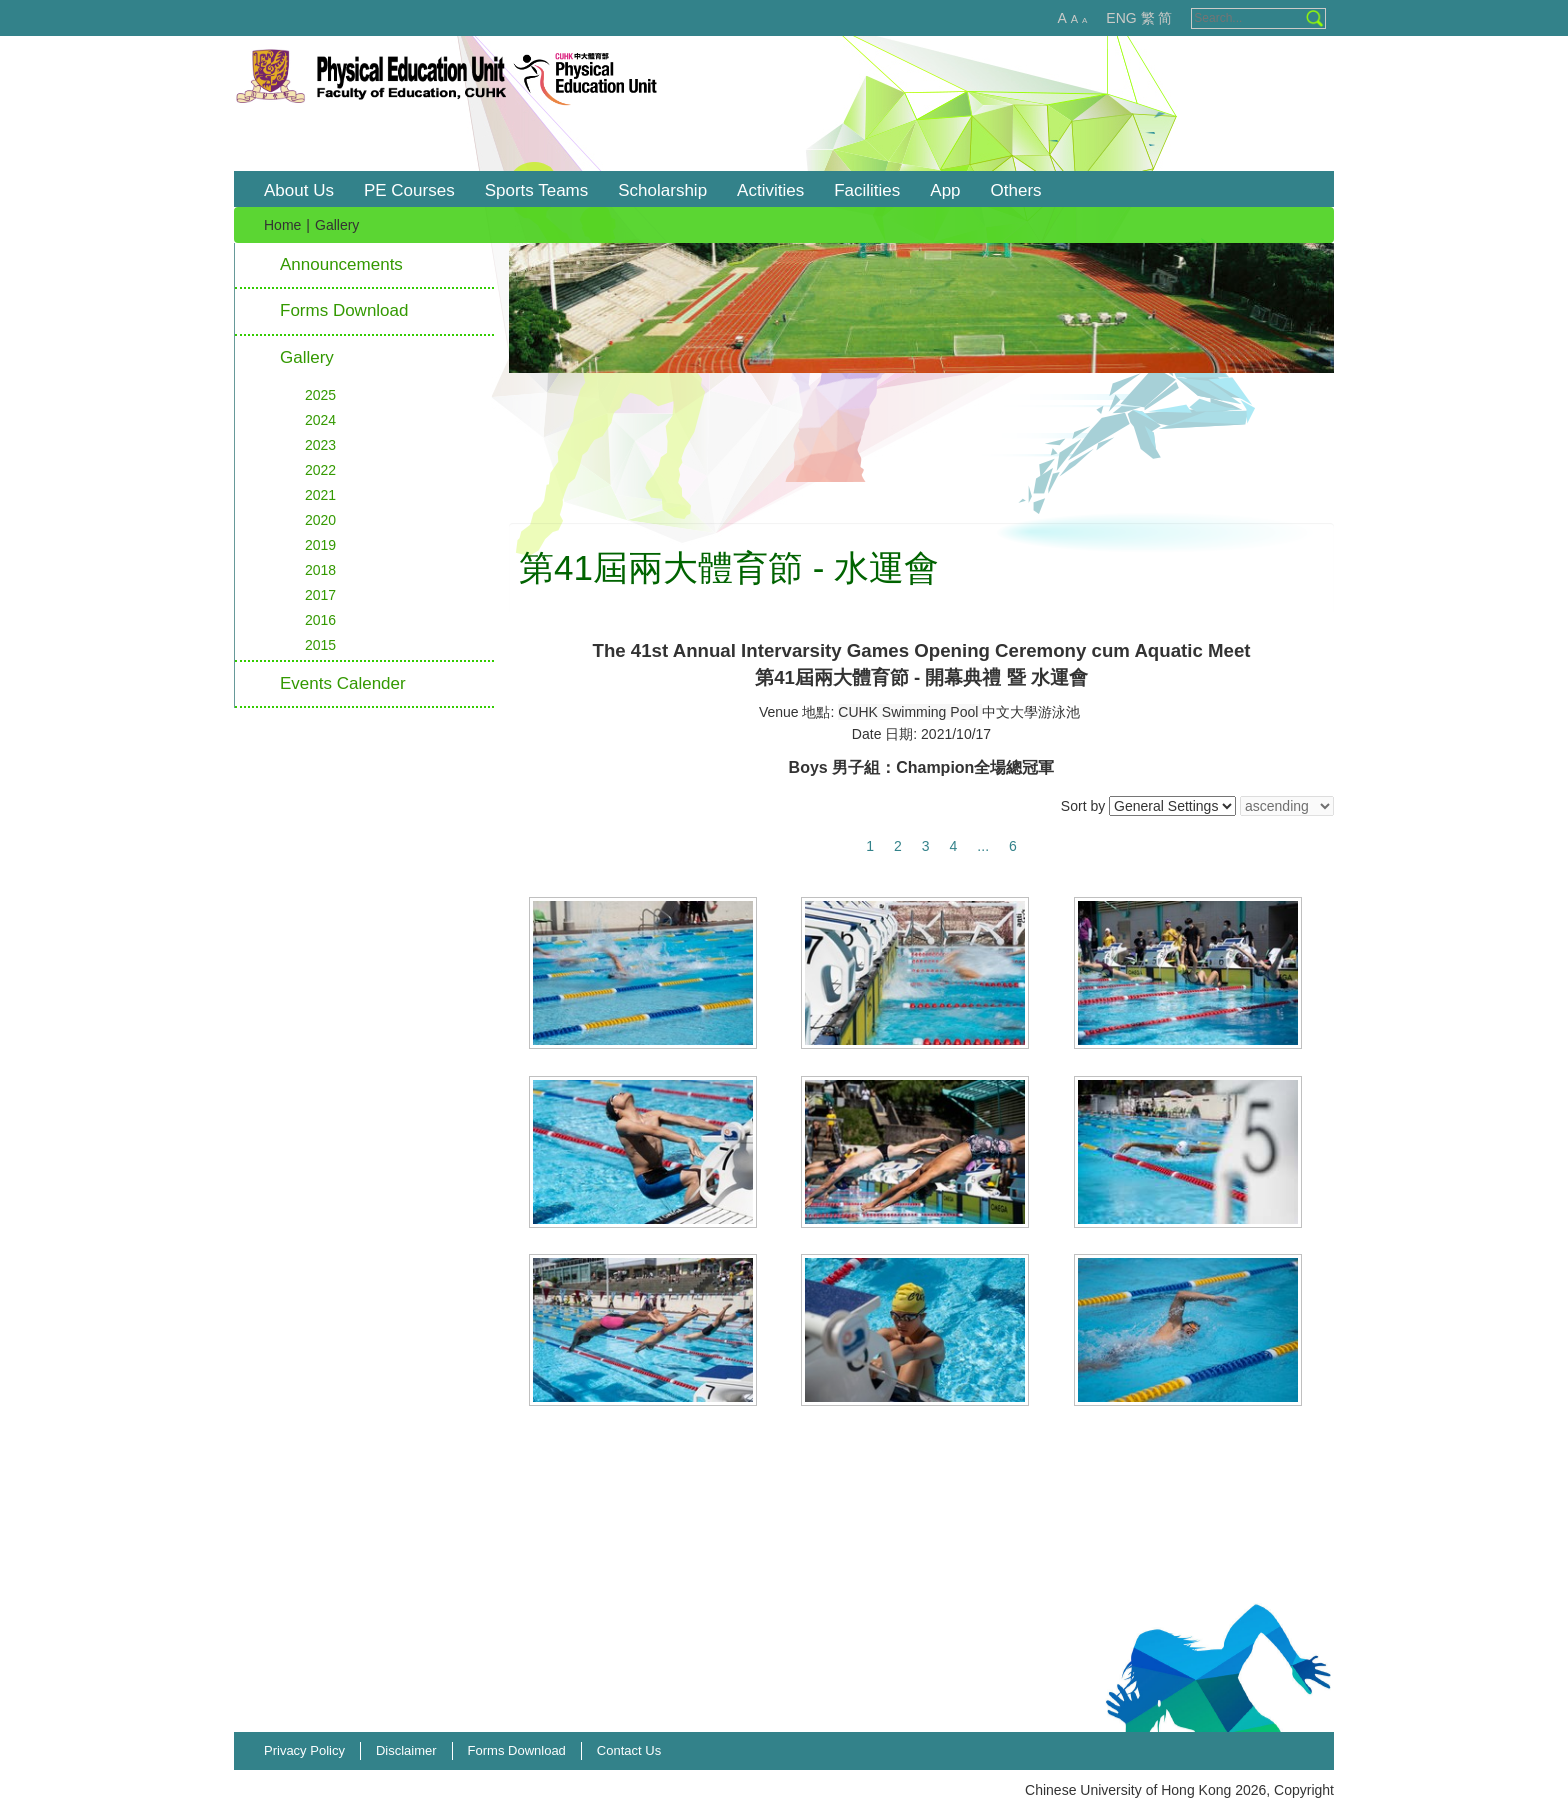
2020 (320, 520)
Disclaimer (406, 1750)
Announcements (341, 264)
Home (282, 225)
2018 (320, 570)
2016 (320, 620)
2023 (320, 445)
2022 (320, 470)
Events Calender (343, 683)
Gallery (307, 357)
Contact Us (629, 1750)
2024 (320, 420)
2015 (320, 645)
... (983, 846)
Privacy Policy (304, 1750)
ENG (1121, 18)
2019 (320, 545)
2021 (320, 495)
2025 (320, 395)
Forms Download (344, 310)
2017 (320, 595)
